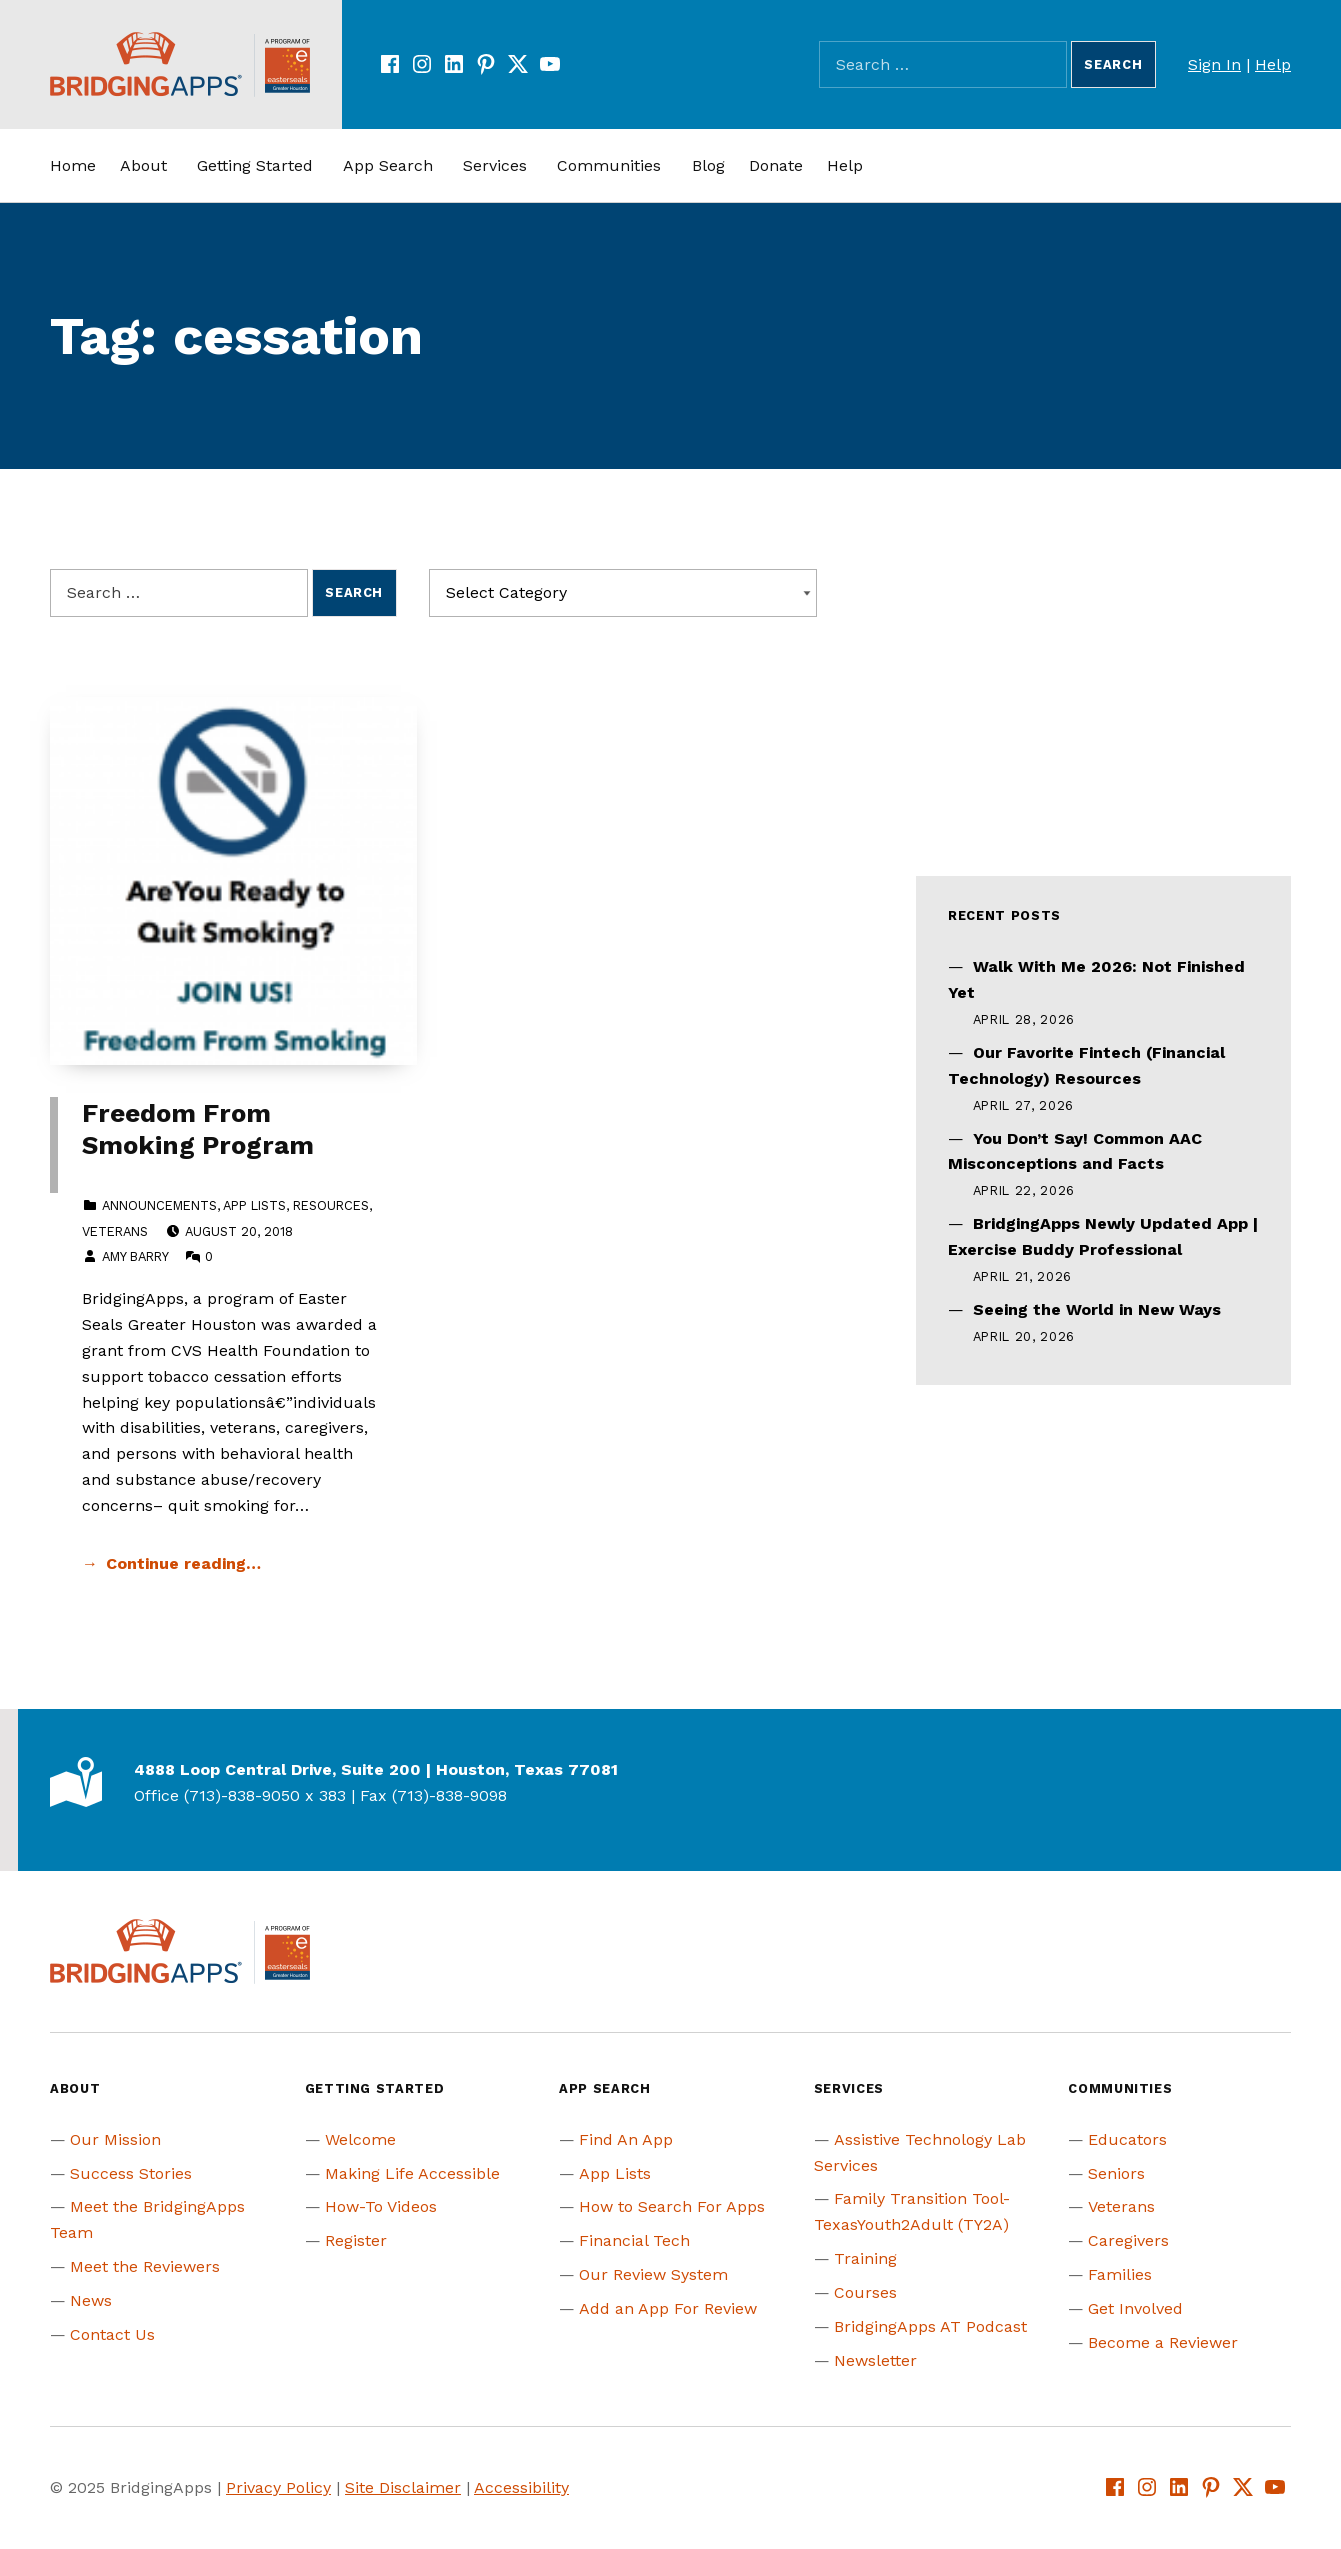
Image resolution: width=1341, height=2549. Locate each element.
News (91, 2300)
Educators (1127, 2139)
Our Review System (653, 2274)
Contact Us (112, 2334)
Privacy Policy (278, 2487)
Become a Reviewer (1163, 2342)
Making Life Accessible (412, 2173)
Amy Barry (135, 1256)
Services (495, 165)
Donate (776, 165)
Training (865, 2258)
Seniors (1116, 2173)
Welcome (360, 2139)
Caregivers (1128, 2240)
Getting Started (255, 165)
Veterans (115, 1231)
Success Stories (131, 2173)
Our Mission (115, 2139)
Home (73, 165)
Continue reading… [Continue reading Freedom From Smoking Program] (183, 1563)
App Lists (254, 1205)
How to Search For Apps (672, 2206)
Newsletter (875, 2360)
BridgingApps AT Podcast (930, 2326)
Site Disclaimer (403, 2487)
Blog (708, 165)
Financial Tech (634, 2240)
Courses (865, 2292)
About (143, 165)
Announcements (159, 1205)
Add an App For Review (668, 2308)
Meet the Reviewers (145, 2266)
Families (1120, 2274)
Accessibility (521, 2487)
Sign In (1214, 64)
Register (356, 2240)
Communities (609, 165)
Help (1273, 64)
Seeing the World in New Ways (1097, 1309)
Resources (331, 1205)
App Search (388, 165)
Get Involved (1135, 2308)
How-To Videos (381, 2206)
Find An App (626, 2139)
